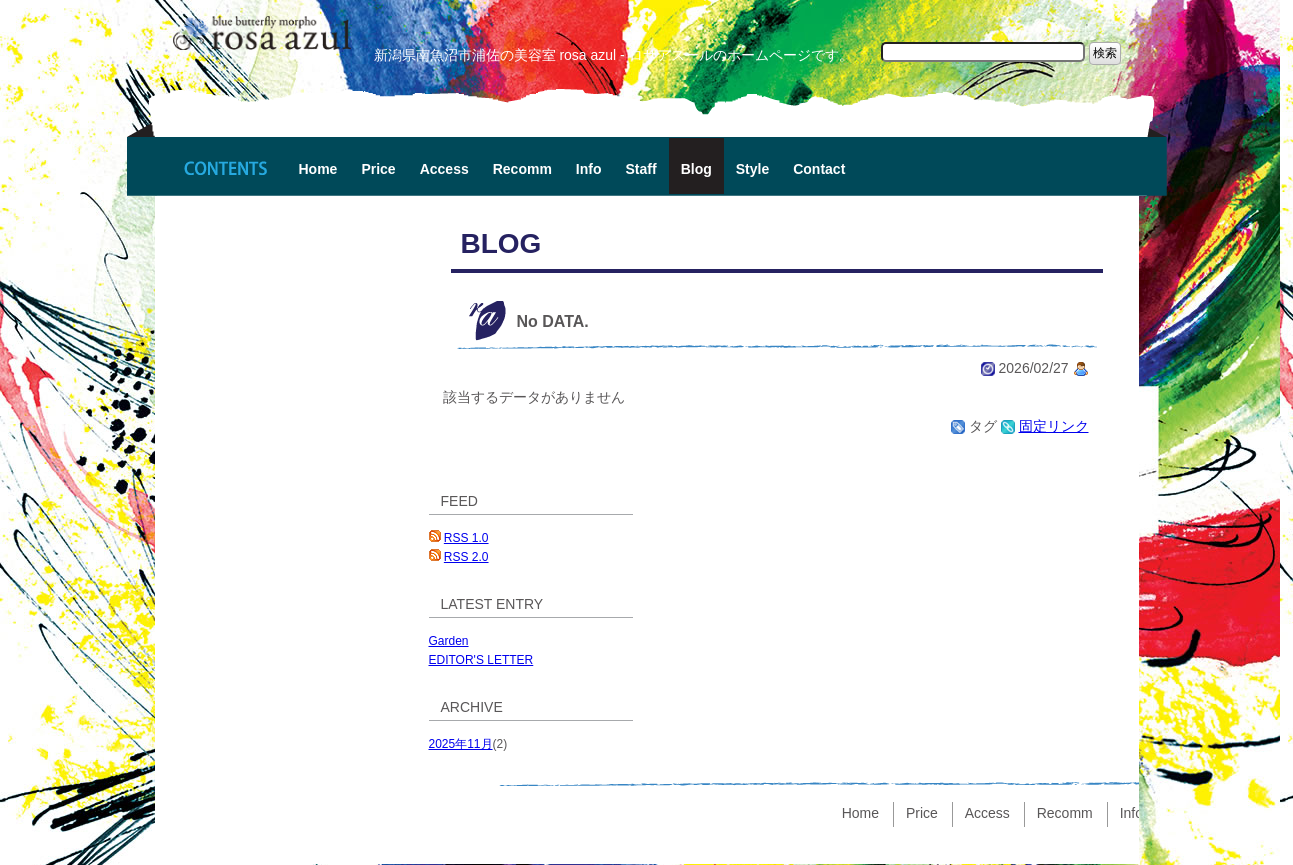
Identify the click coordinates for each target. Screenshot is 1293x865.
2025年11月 (461, 744)
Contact (819, 169)
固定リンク (1054, 426)
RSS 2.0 (466, 557)
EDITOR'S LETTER (481, 660)
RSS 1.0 (466, 538)
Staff (641, 169)
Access (444, 169)
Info (589, 169)
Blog (696, 169)
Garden (449, 641)
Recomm (522, 169)
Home (318, 169)
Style (752, 169)
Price (378, 169)
